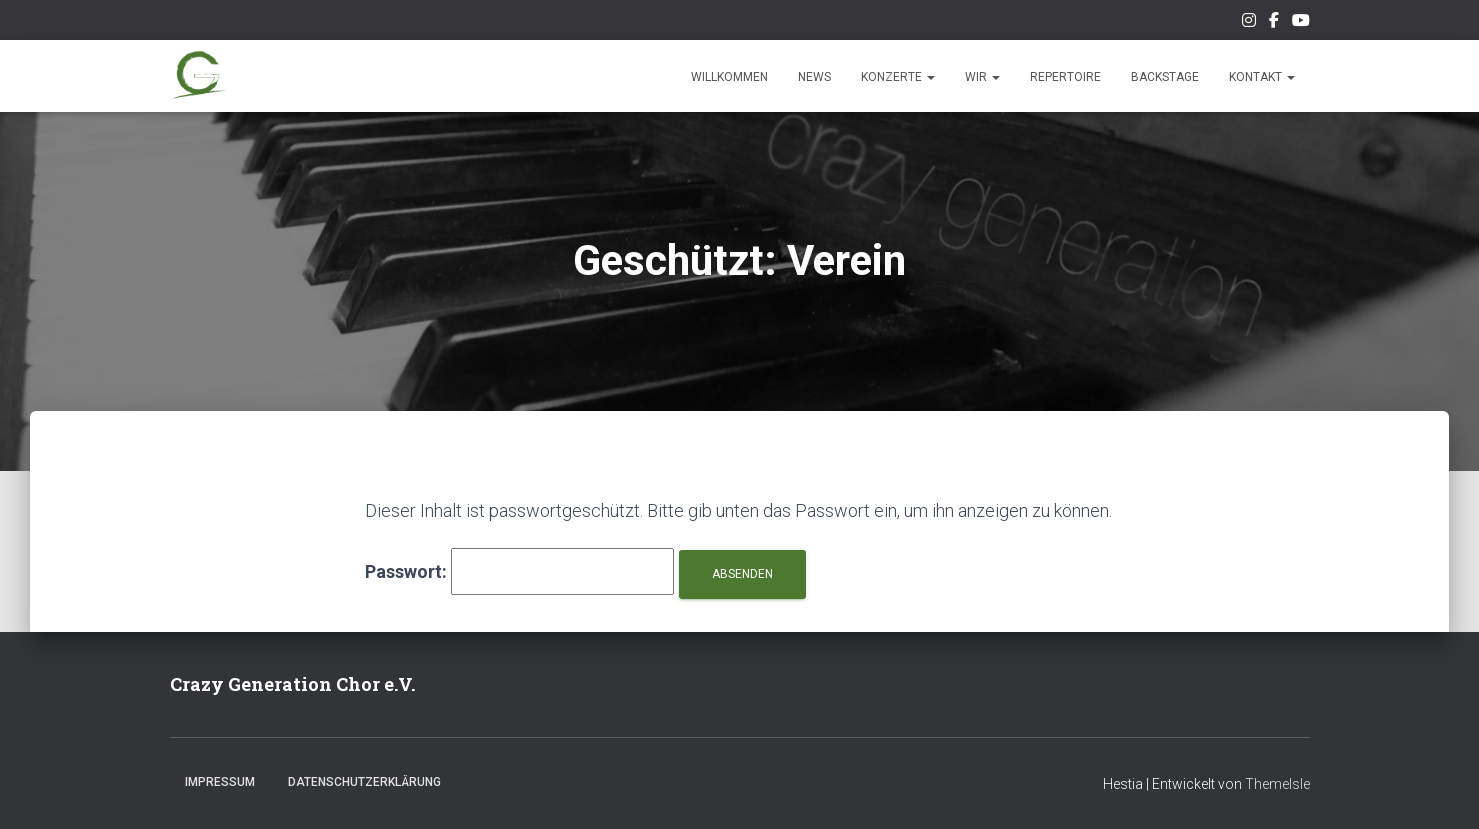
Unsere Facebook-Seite (1274, 23)
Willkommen (729, 77)
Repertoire (1065, 77)
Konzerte (898, 77)
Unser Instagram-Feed (1249, 23)
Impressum (220, 782)
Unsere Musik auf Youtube (1301, 23)
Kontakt (1262, 77)
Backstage (1165, 77)
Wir (982, 77)
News (814, 77)
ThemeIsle (1277, 784)
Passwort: (519, 571)
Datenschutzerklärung (364, 782)
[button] (930, 77)
